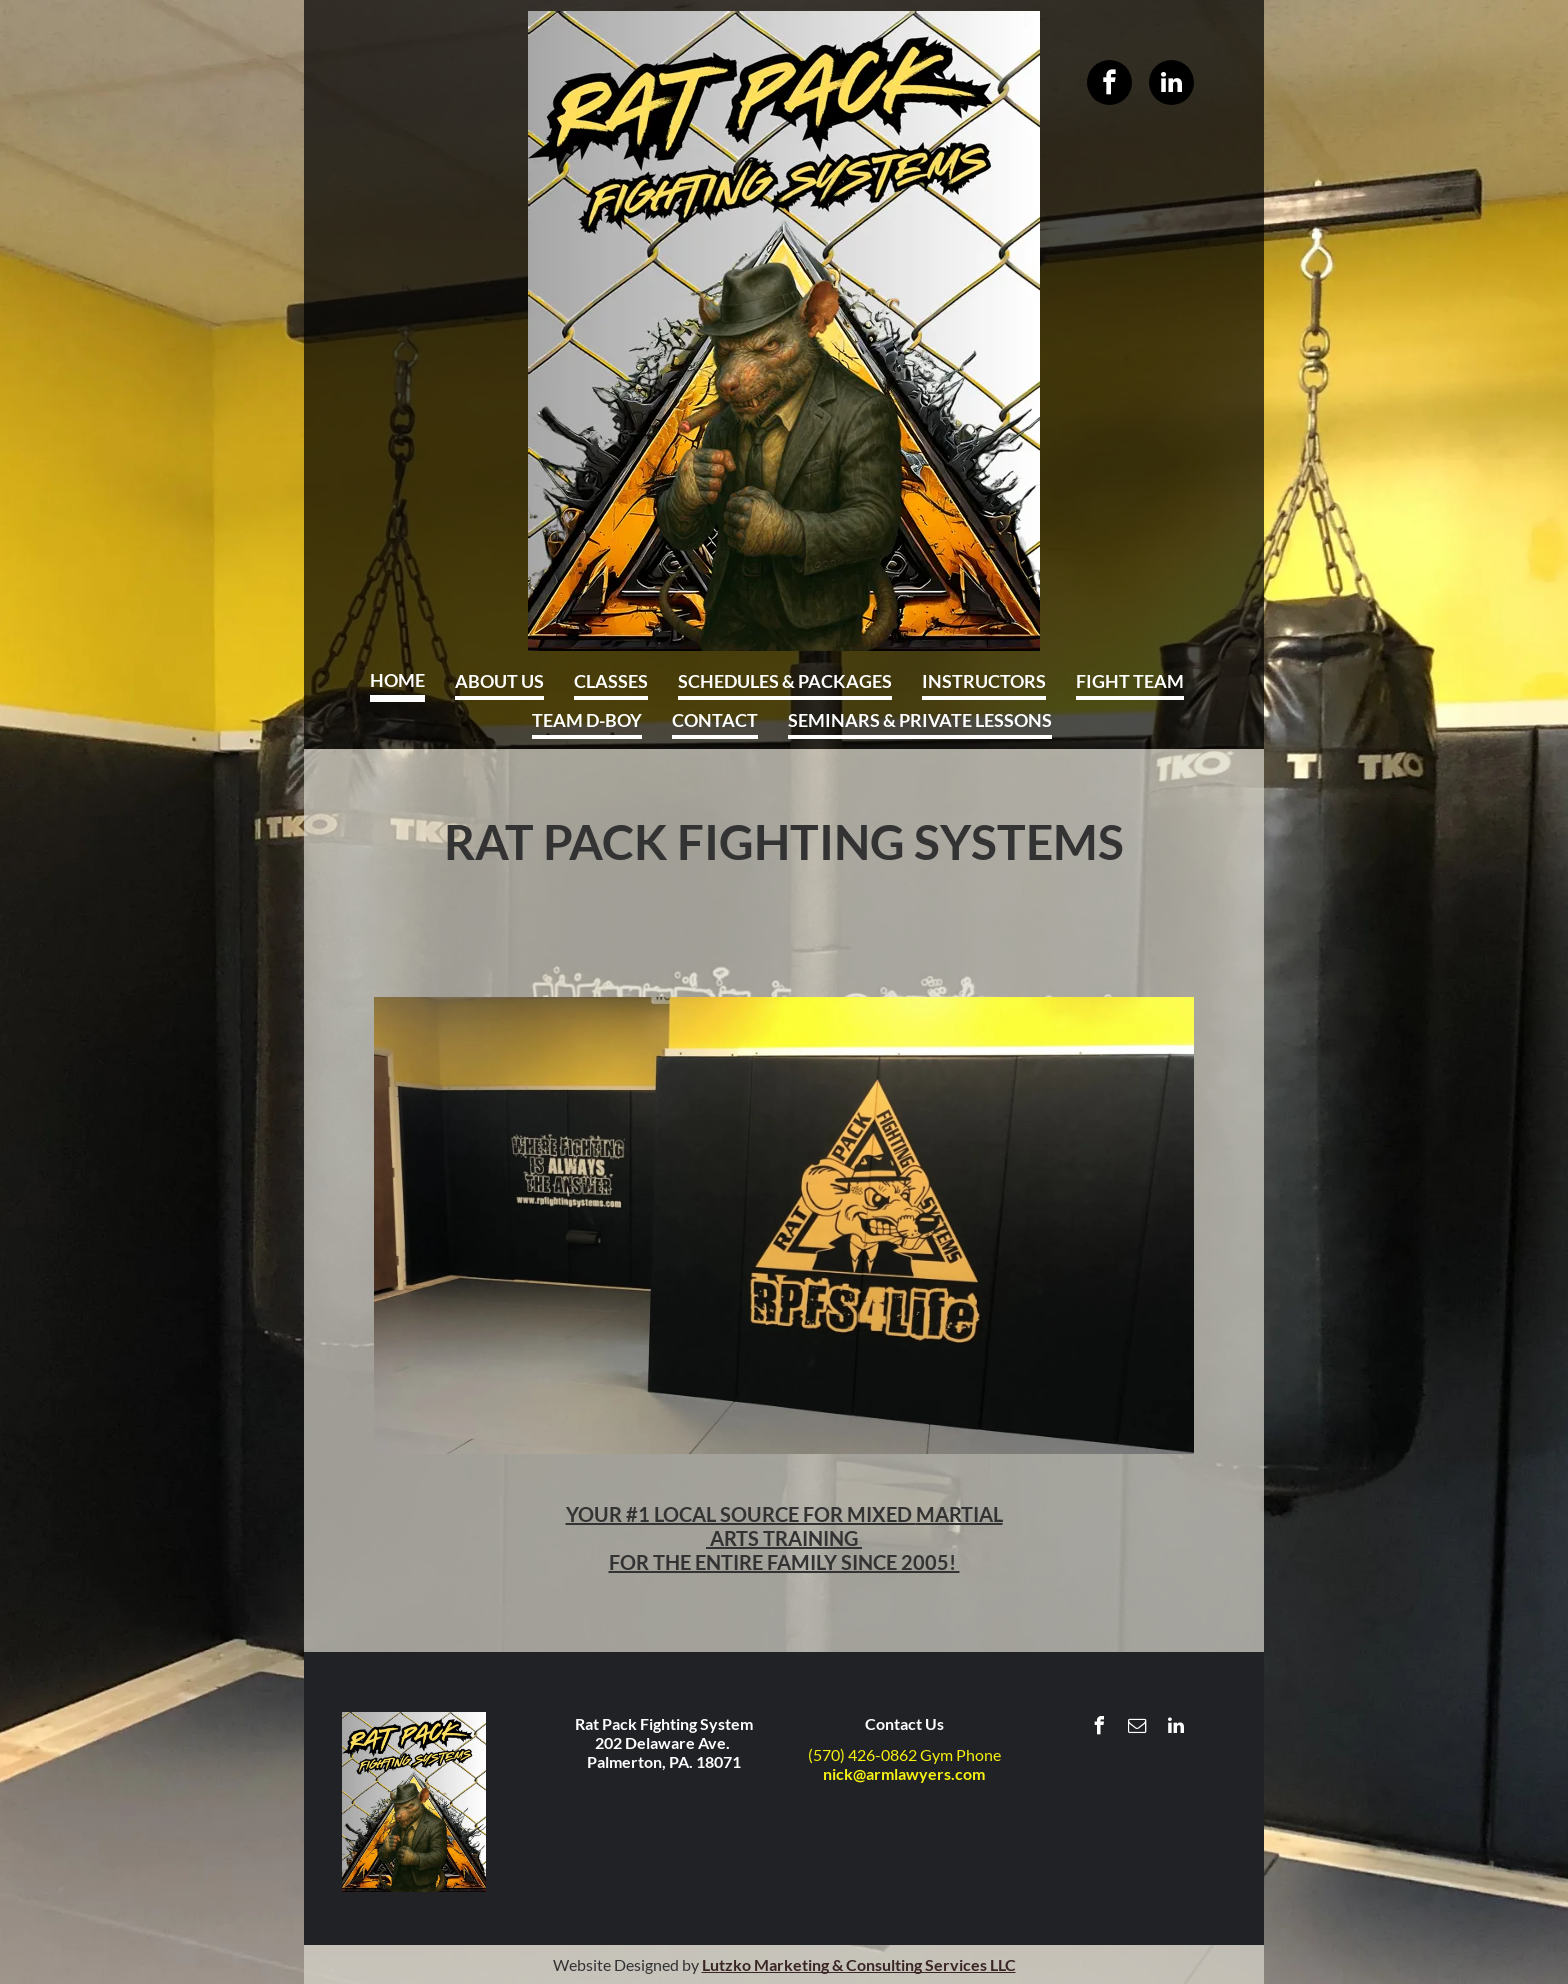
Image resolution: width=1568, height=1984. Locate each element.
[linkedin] (1171, 82)
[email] (1138, 1728)
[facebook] (1109, 82)
